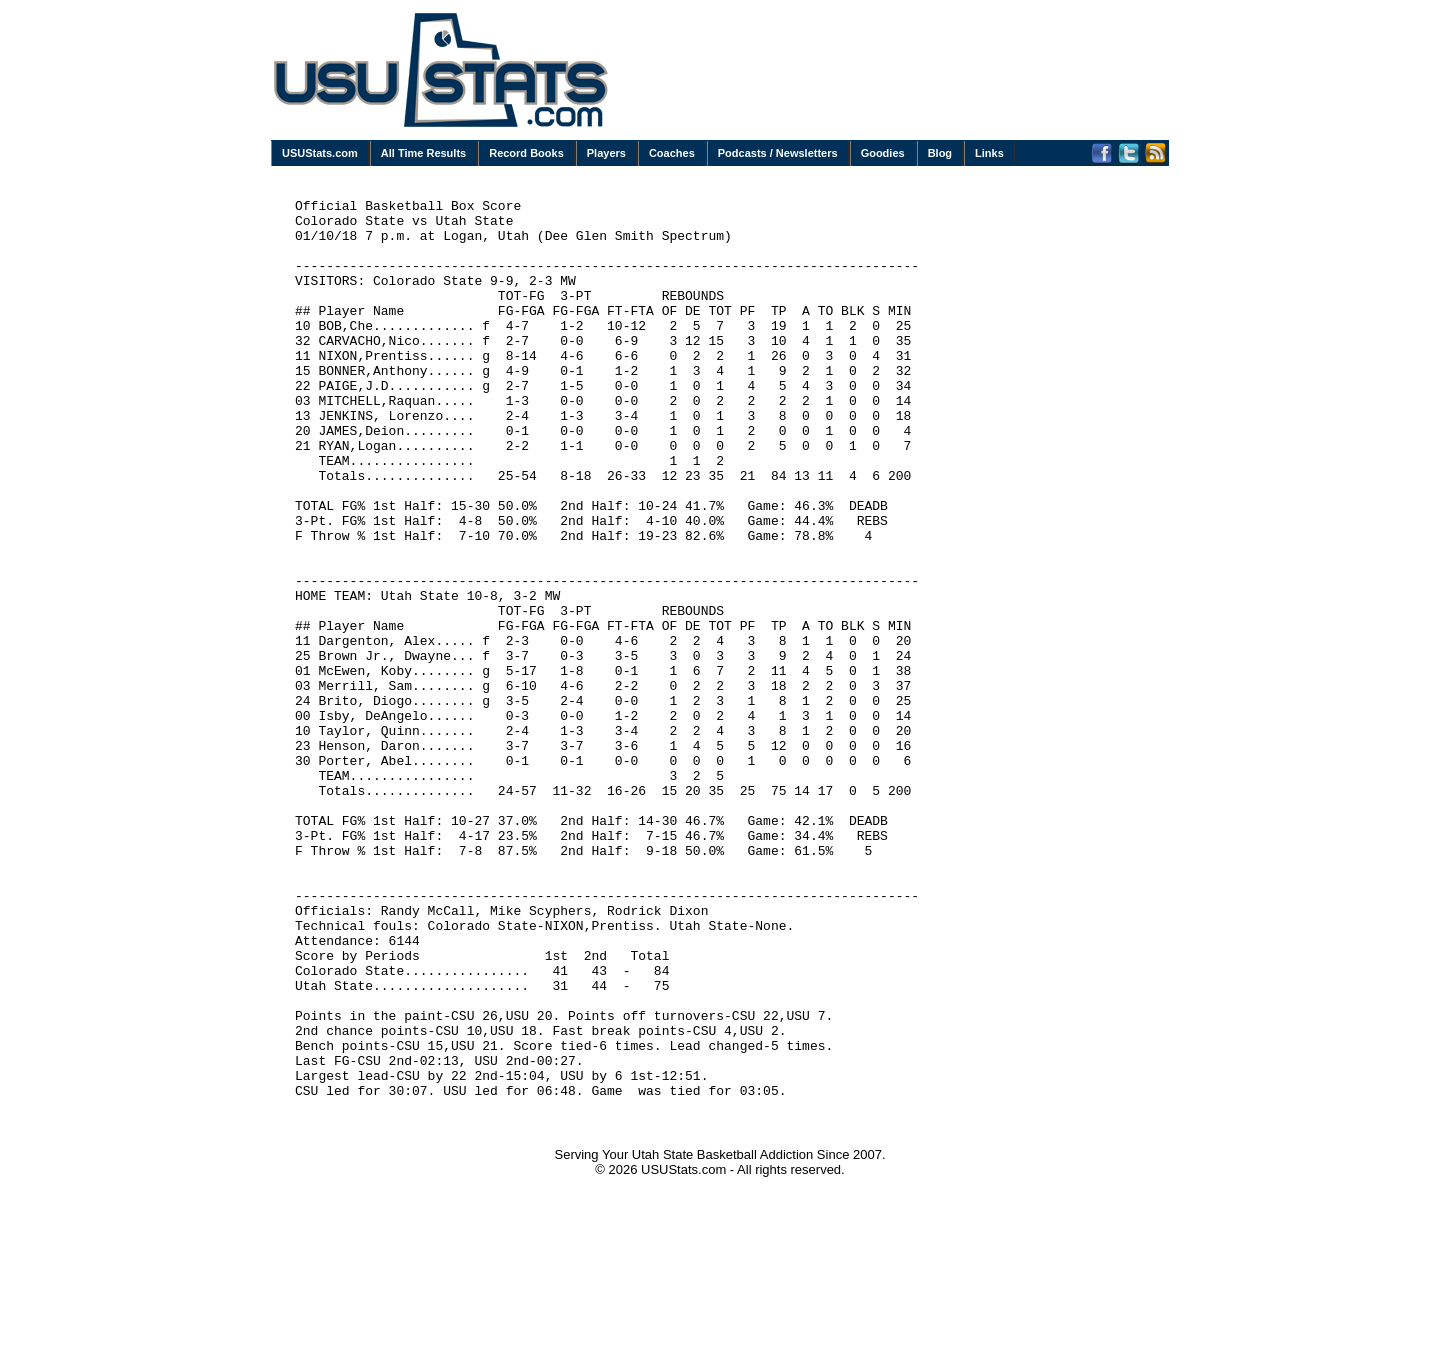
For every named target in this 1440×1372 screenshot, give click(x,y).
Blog (940, 153)
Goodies (883, 153)
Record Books (526, 153)
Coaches (672, 153)
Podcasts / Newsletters (778, 153)
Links (989, 153)
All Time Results (423, 153)
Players (606, 153)
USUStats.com (320, 153)
